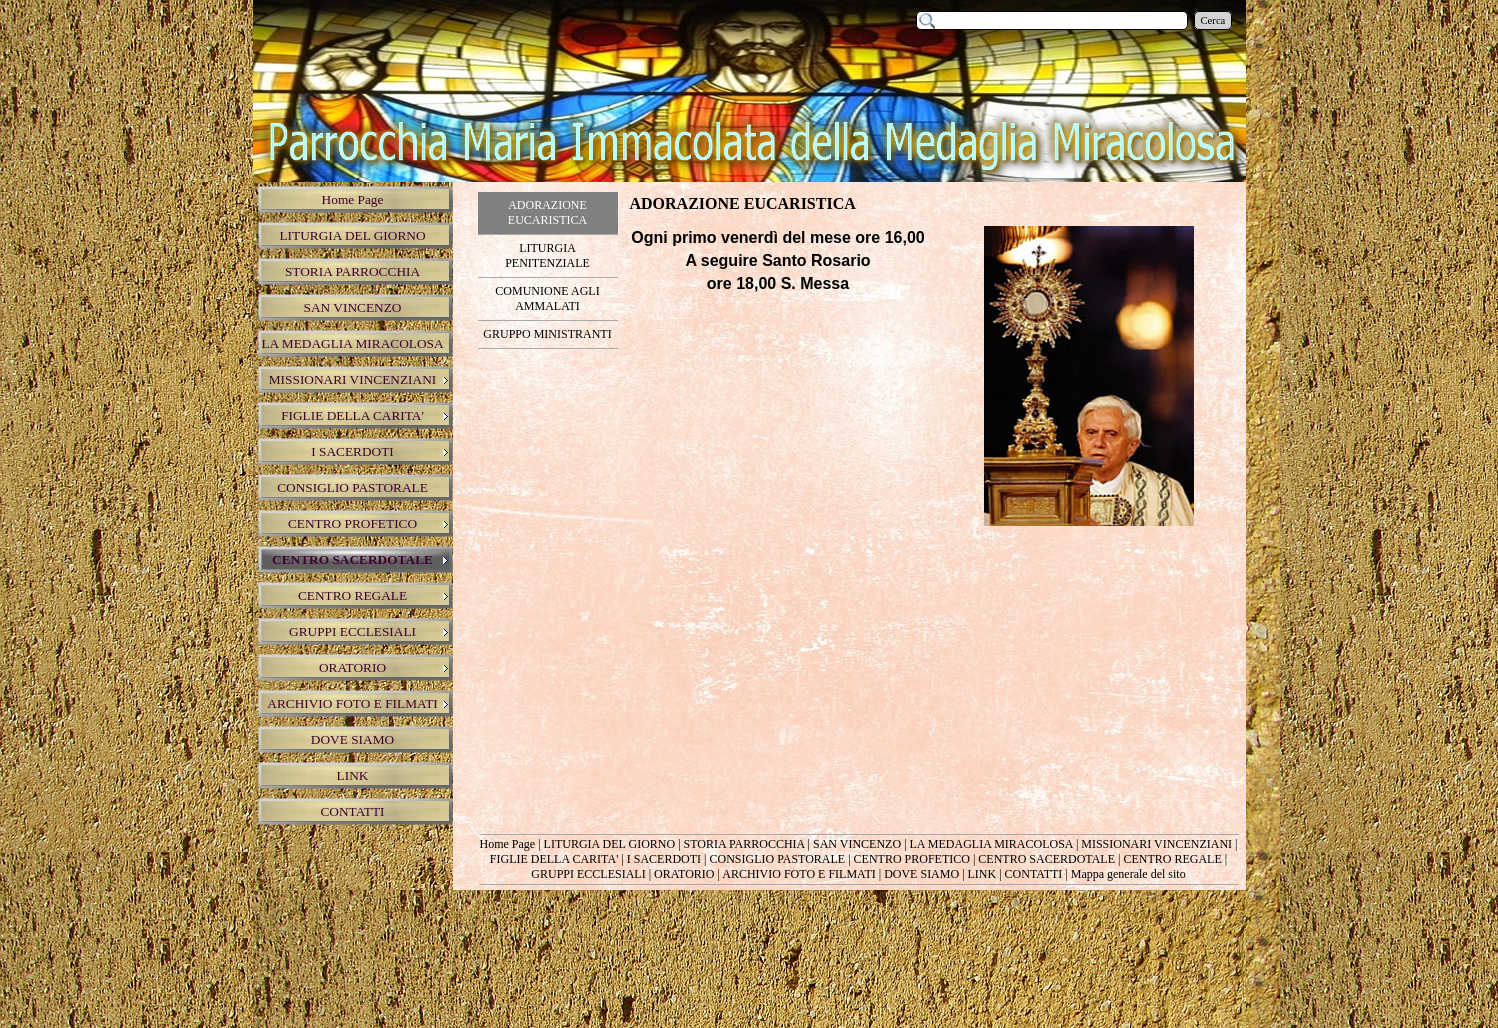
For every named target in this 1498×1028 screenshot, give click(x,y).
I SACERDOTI (664, 859)
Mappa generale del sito (1128, 874)
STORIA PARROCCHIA (744, 844)
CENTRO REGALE (1172, 859)
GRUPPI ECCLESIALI (588, 874)
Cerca (1213, 20)
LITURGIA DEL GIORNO (610, 844)
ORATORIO (684, 874)
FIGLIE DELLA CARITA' (554, 859)
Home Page (508, 844)
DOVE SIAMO (921, 874)
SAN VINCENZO (857, 844)
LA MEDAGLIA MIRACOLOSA (991, 844)
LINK (982, 874)
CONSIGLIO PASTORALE (777, 859)
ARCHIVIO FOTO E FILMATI (798, 874)
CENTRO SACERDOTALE (1046, 859)
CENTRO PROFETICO (912, 859)
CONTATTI (1034, 874)
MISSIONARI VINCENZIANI (1156, 844)
